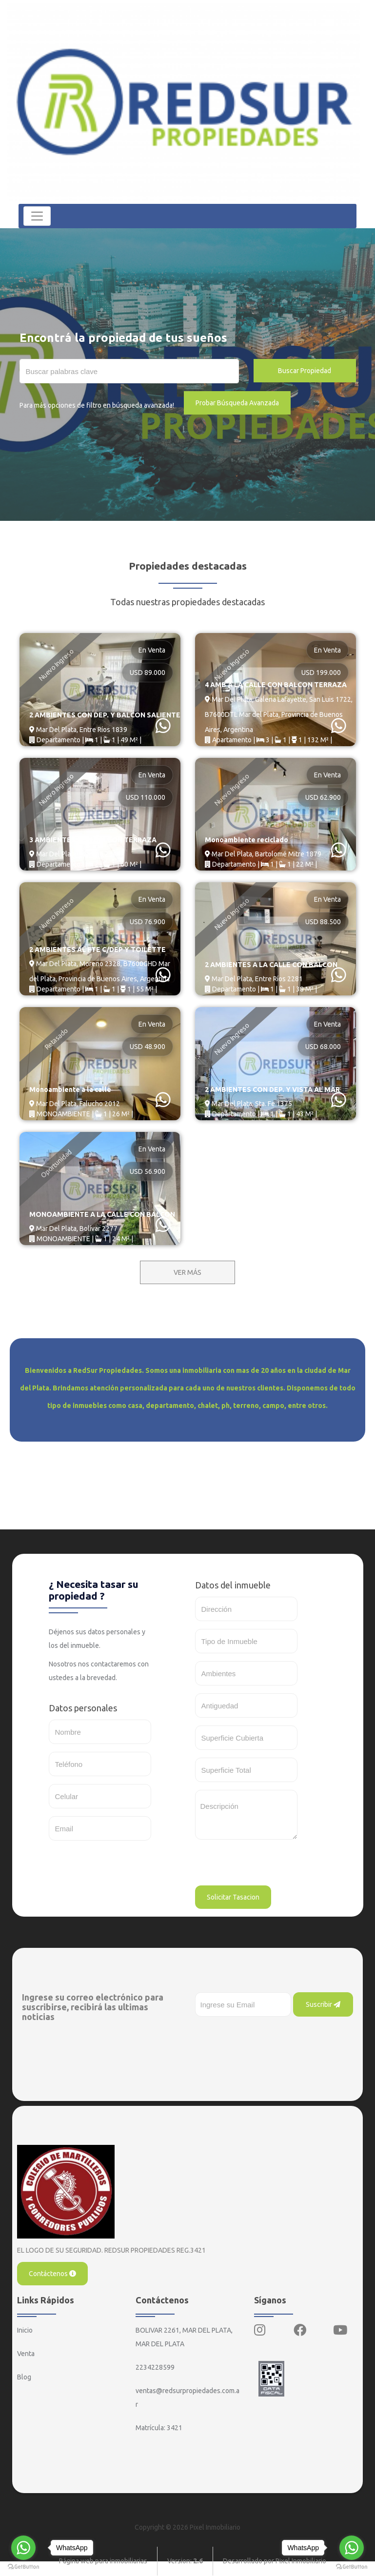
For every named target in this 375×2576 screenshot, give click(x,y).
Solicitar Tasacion (233, 1897)
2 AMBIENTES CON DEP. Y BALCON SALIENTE (104, 715)
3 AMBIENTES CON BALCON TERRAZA (92, 840)
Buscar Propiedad (304, 371)
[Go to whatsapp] (351, 2548)
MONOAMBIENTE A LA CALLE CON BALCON (101, 1214)
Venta (26, 2354)
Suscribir (323, 2004)
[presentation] (269, 1866)
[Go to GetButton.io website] (351, 2566)
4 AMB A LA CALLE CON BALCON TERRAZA (275, 685)
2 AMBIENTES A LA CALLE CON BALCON (271, 965)
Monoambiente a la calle (69, 1089)
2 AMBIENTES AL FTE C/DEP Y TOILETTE (97, 949)
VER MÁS (187, 1272)
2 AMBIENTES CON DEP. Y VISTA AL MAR (272, 1089)
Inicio (25, 2330)
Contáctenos (52, 2274)
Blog (24, 2377)
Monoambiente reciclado (246, 840)
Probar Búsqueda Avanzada (237, 403)
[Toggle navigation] (38, 216)
